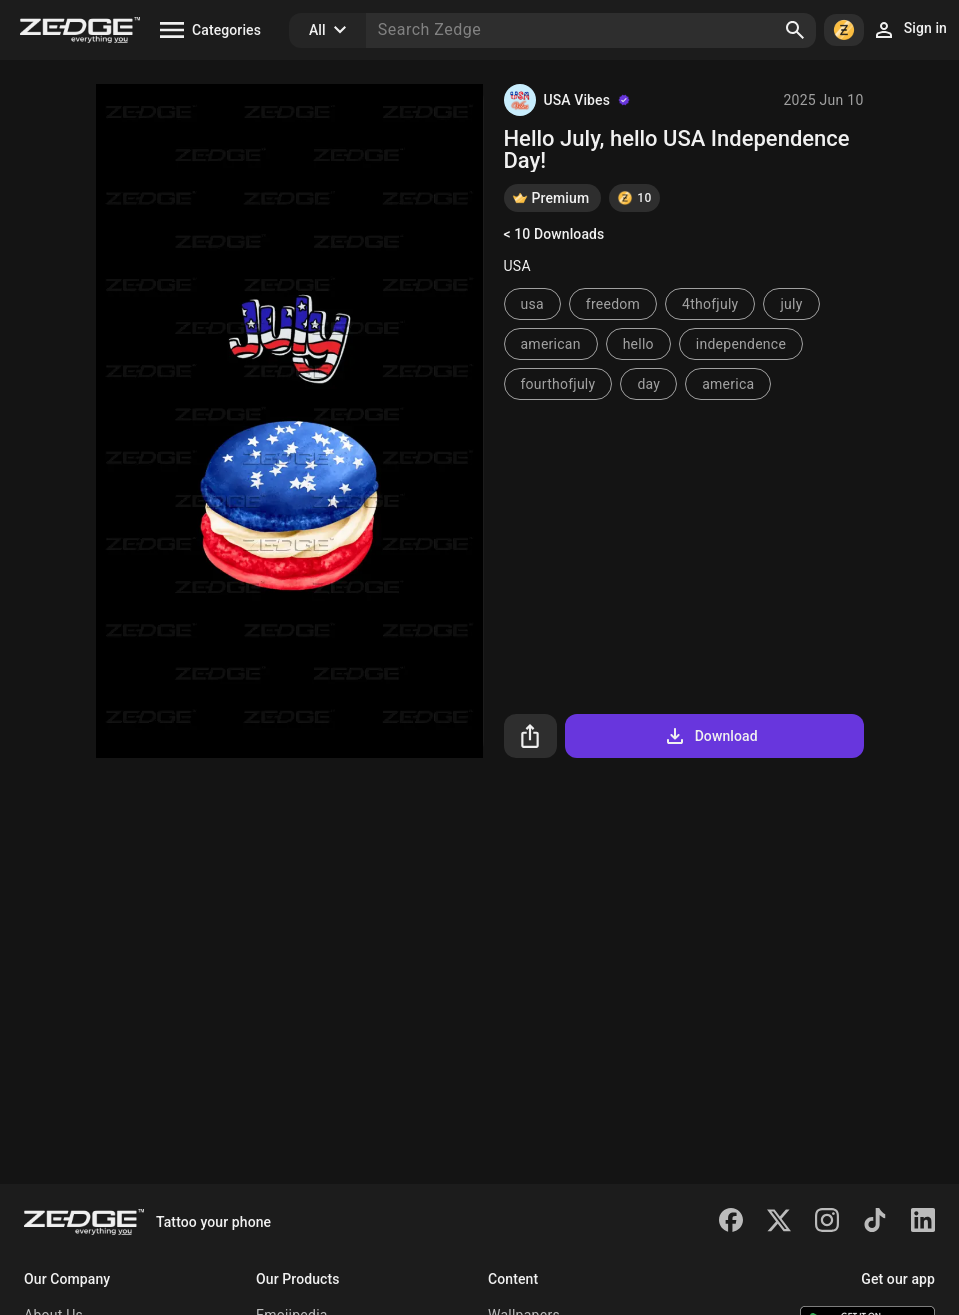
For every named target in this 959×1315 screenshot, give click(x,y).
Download (710, 736)
